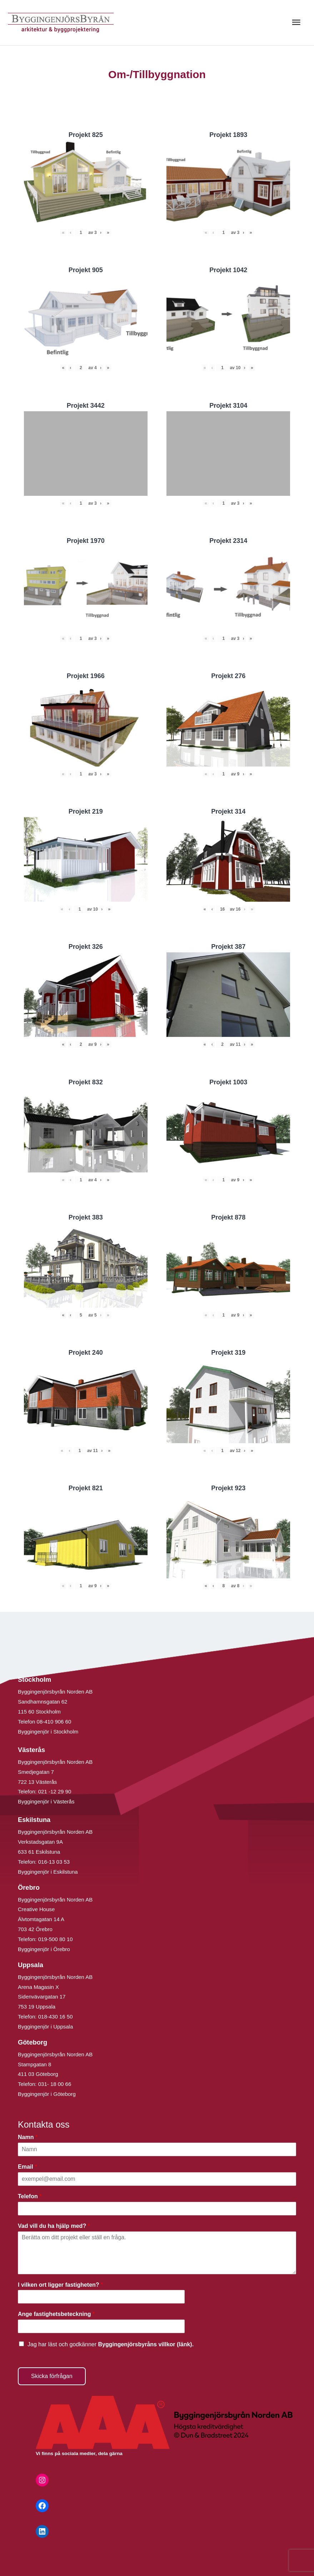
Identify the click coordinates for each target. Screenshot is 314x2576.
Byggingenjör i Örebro (44, 1949)
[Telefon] (157, 2208)
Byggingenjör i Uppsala (45, 2026)
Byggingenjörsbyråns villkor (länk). (146, 2344)
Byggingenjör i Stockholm (48, 1732)
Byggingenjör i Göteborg (47, 2094)
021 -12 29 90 (54, 1791)
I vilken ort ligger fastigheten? (60, 2285)
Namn (28, 2137)
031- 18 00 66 (54, 2084)
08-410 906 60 (54, 1722)
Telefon (29, 2196)
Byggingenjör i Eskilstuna (48, 1872)
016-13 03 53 (53, 1862)
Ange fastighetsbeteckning (56, 2314)
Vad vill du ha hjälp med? (54, 2226)
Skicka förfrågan (52, 2376)
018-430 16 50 (55, 2017)
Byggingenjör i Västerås (46, 1801)
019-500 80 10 (55, 1939)
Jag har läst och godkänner (111, 2344)
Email (27, 2167)
